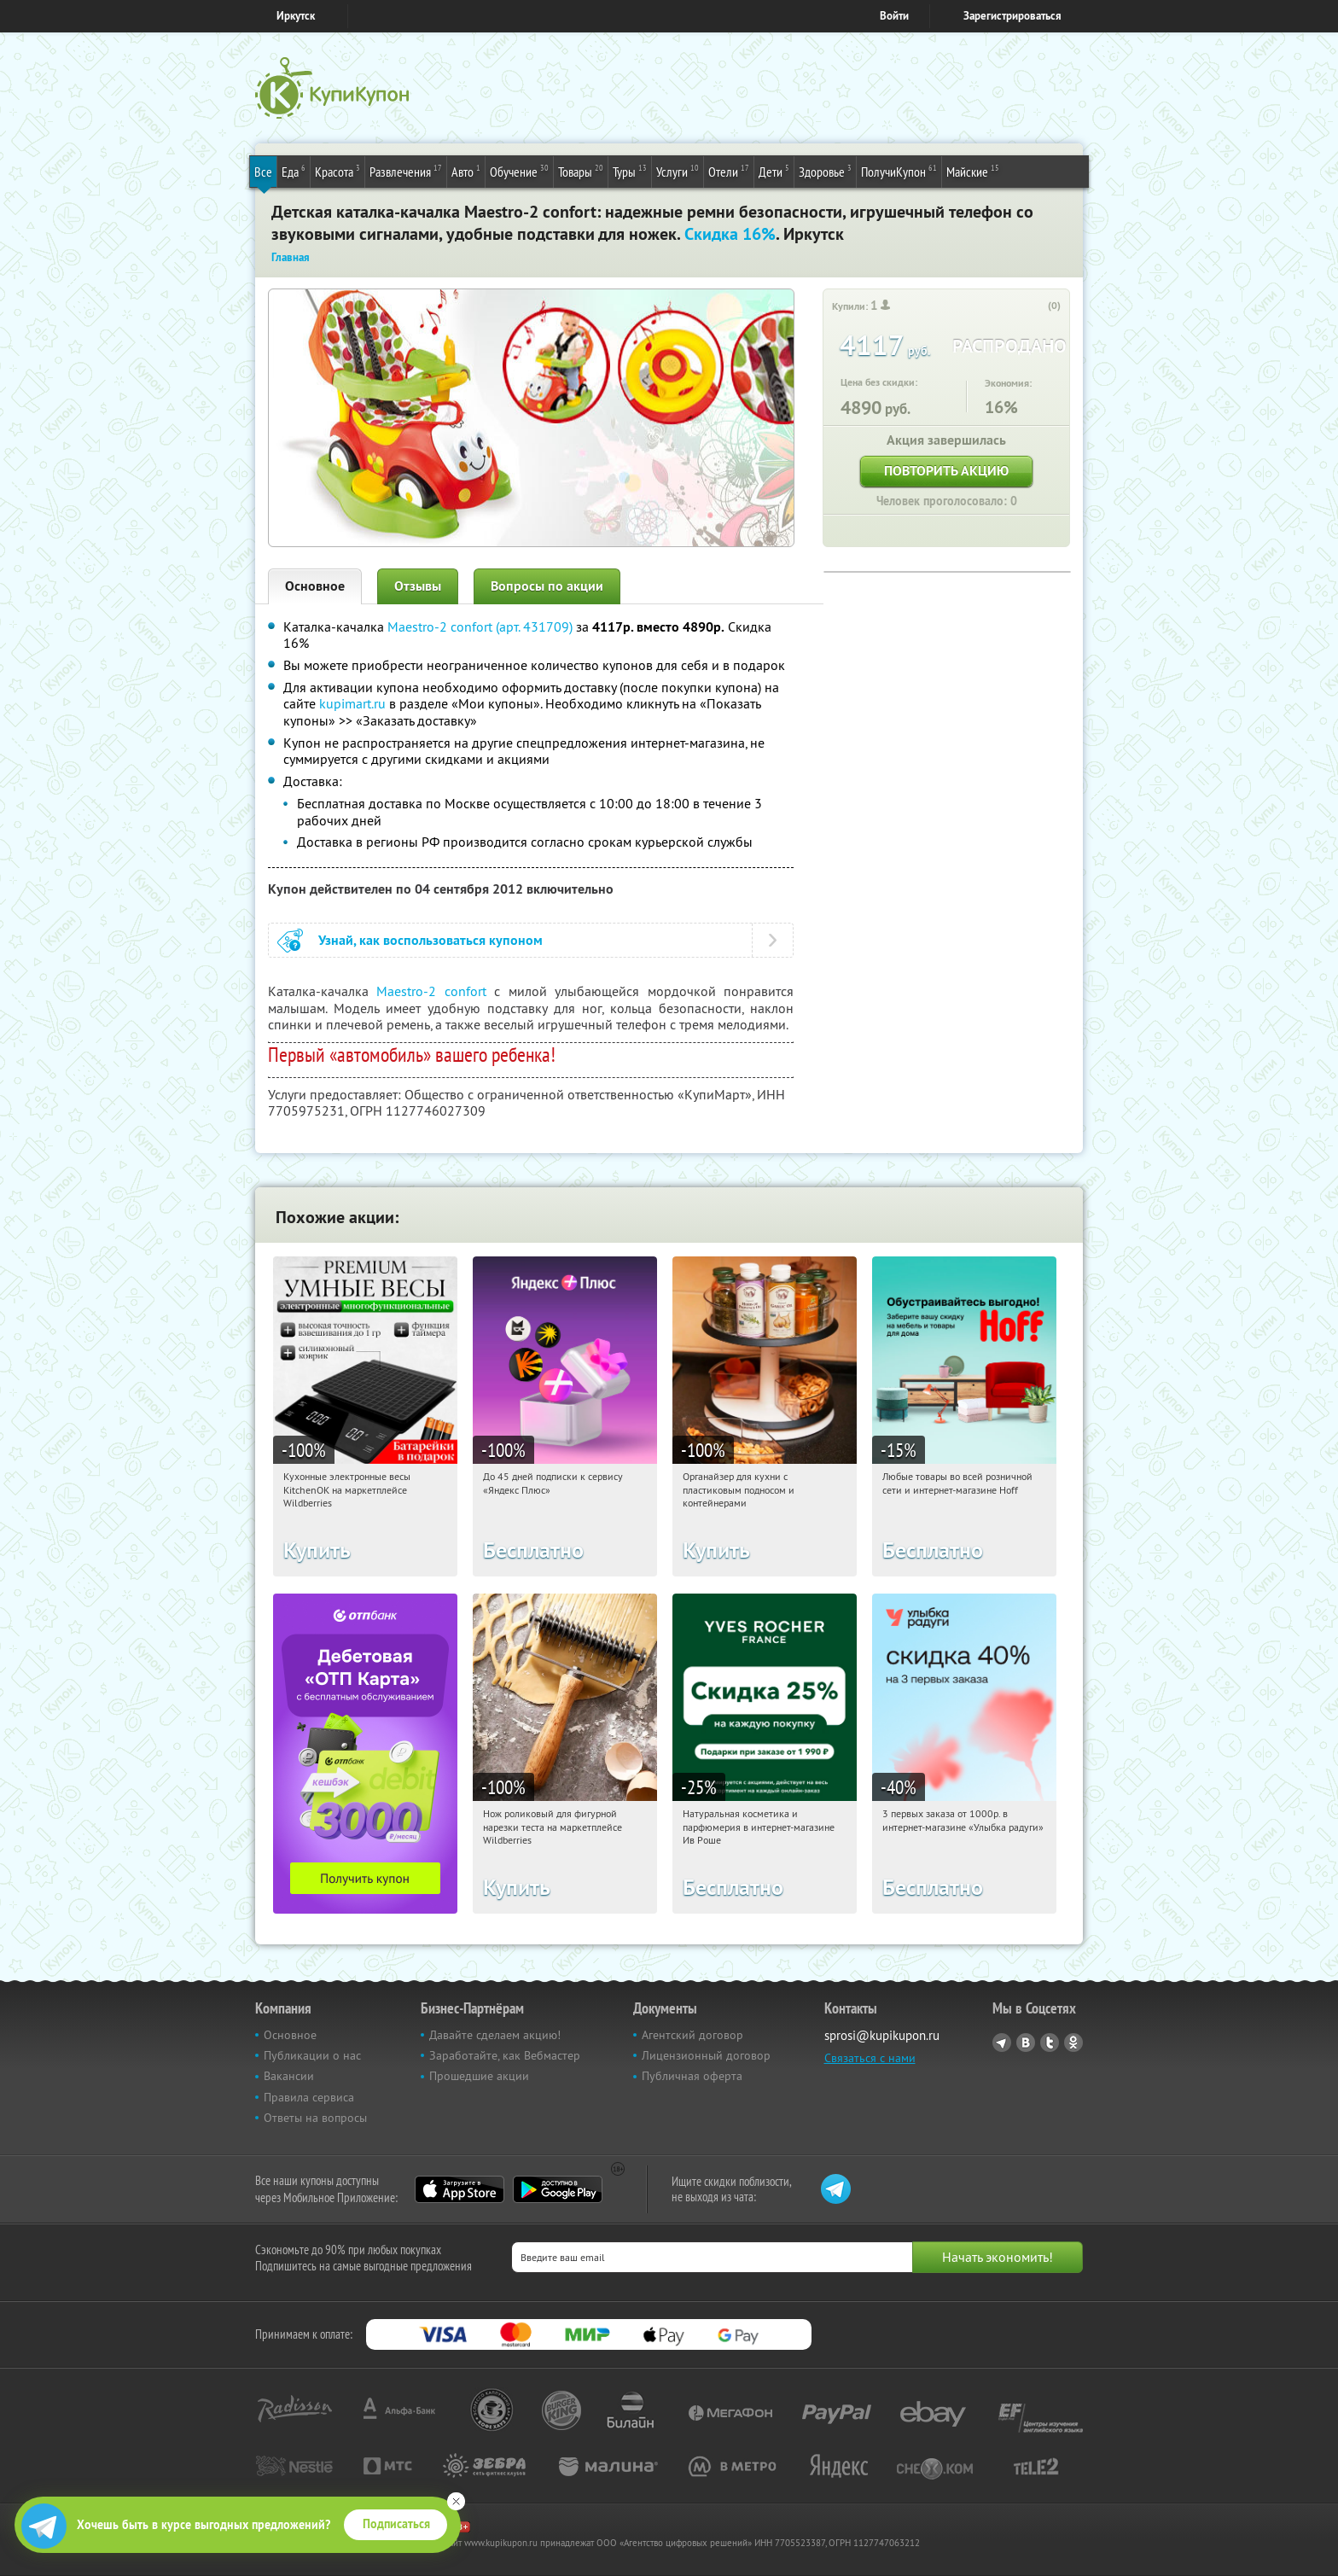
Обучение (519, 170)
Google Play (557, 2189)
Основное (315, 586)
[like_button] (1036, 306)
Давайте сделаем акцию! (495, 2035)
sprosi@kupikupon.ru (882, 2035)
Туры (630, 170)
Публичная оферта (692, 2076)
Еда (293, 170)
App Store (459, 2189)
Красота (337, 170)
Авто (465, 170)
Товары (580, 170)
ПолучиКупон (899, 170)
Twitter (1049, 2042)
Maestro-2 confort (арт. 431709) (480, 626)
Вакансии (289, 2076)
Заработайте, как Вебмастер (504, 2055)
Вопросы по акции (547, 586)
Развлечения (405, 170)
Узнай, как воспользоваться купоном (430, 940)
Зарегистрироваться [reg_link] (1012, 16)
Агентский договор (692, 2035)
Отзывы (417, 586)
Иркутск (295, 16)
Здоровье (825, 170)
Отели (728, 170)
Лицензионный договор (706, 2055)
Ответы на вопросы (315, 2117)
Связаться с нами (870, 2058)
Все (263, 171)
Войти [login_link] (894, 16)
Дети (774, 170)
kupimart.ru (352, 703)
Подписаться (396, 2524)
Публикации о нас (312, 2055)
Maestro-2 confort (431, 991)
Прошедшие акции (479, 2076)
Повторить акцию (946, 471)
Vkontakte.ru (1025, 2042)
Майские (972, 170)
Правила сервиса (309, 2097)
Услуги (677, 170)
